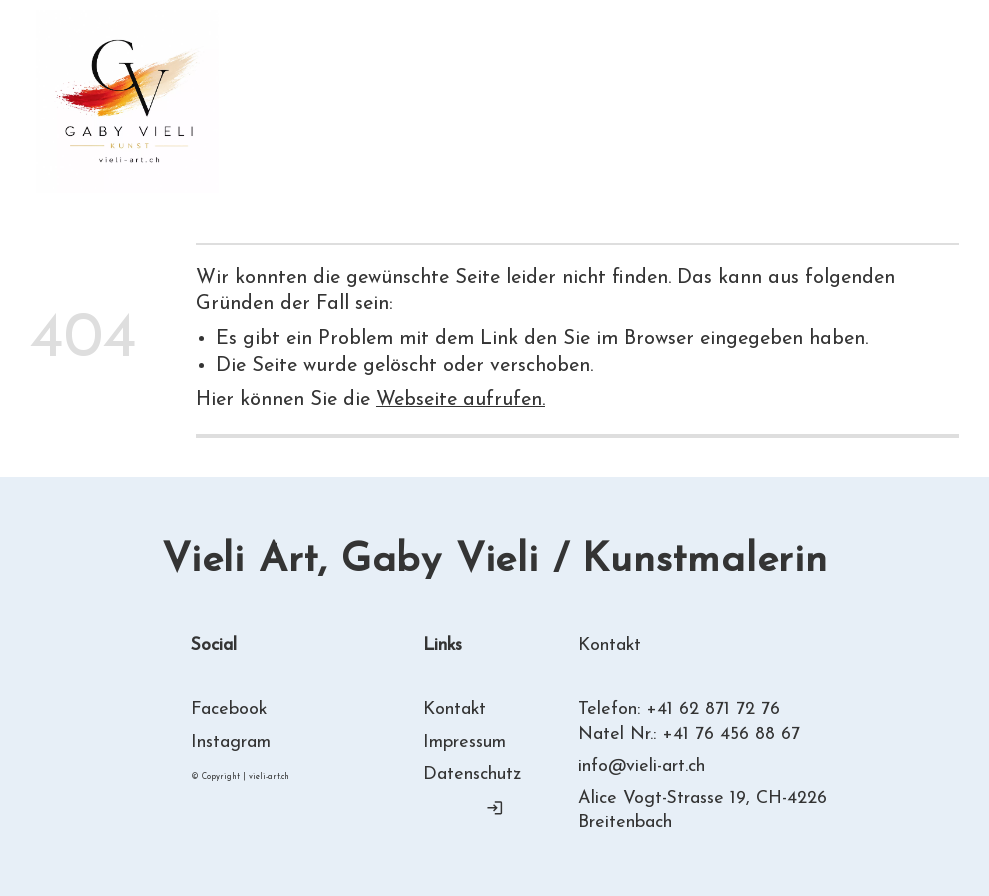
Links (242, 115)
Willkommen (273, 88)
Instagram (231, 742)
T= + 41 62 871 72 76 (853, 101)
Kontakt (335, 115)
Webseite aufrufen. (460, 400)
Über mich (407, 88)
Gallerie (521, 88)
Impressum (464, 742)
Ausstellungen (651, 88)
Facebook (229, 709)
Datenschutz (472, 774)
